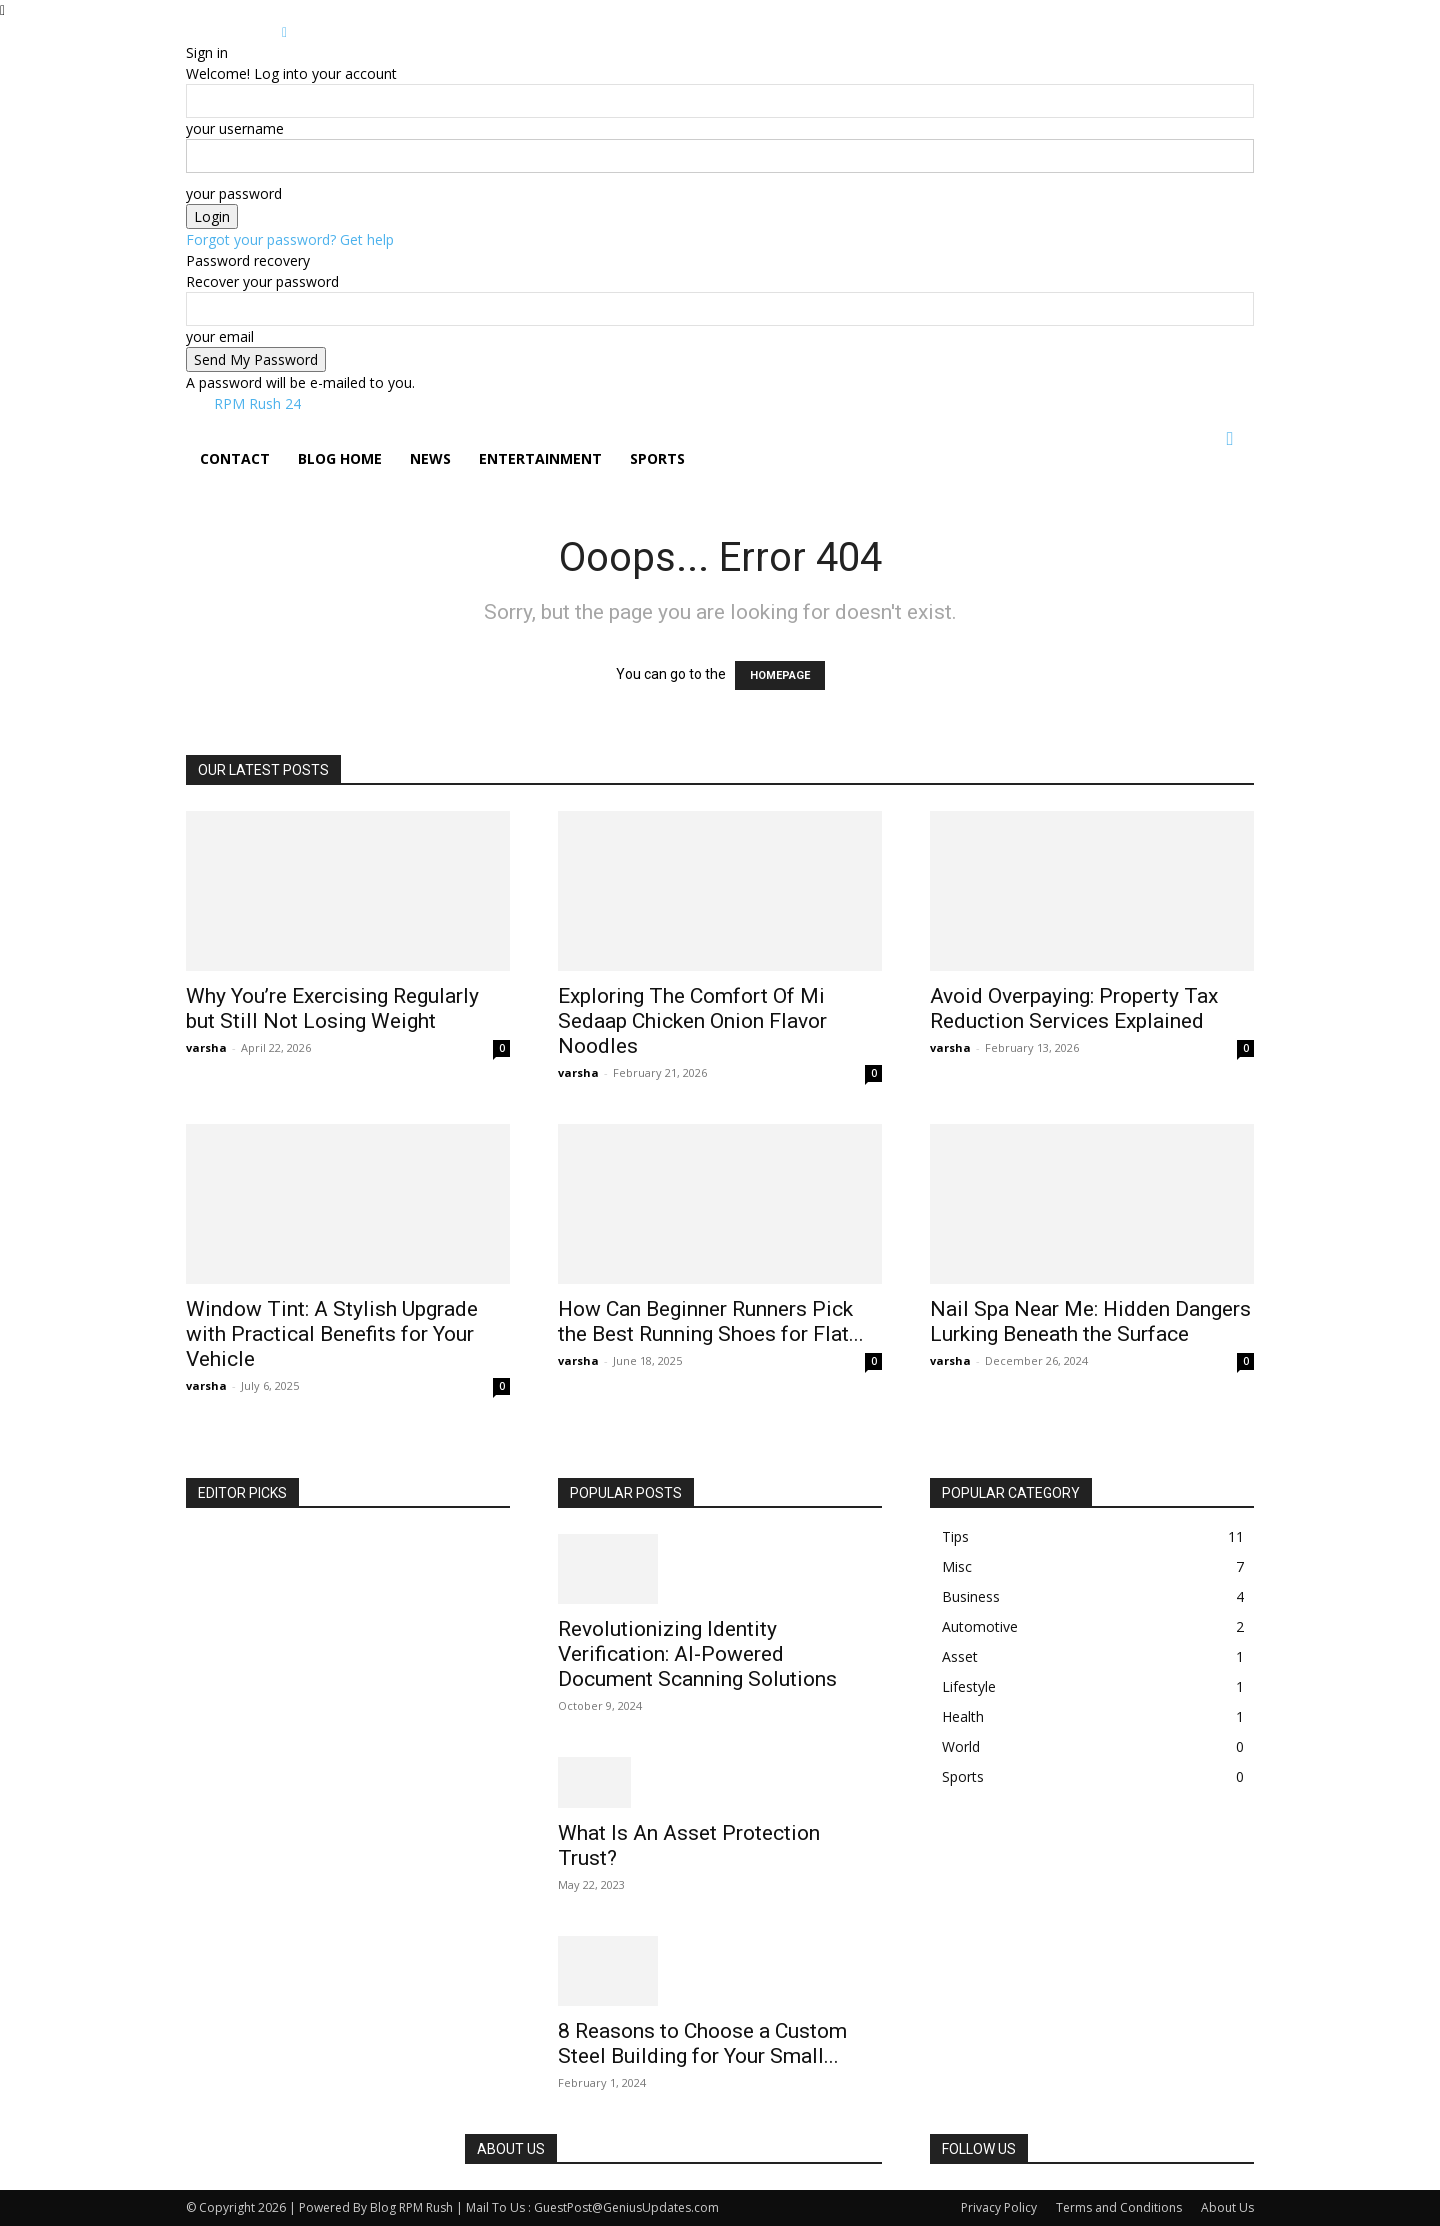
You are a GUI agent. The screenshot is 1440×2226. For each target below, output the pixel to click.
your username (235, 128)
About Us (1227, 2207)
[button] (1230, 439)
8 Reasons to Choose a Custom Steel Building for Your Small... (702, 2043)
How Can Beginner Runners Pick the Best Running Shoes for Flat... (711, 1321)
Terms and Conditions (1119, 2207)
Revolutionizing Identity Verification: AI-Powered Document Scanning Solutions (697, 1654)
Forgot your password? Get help (290, 239)
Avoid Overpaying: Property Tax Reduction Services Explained (1074, 1008)
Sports (657, 458)
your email (220, 336)
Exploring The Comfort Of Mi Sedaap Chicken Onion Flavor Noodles (692, 1021)
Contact (235, 458)
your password (234, 193)
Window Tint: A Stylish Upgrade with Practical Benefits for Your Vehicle (332, 1334)
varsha (206, 1047)
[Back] (284, 31)
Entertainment (540, 458)
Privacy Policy (999, 2207)
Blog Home (340, 458)
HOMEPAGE (780, 675)
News (430, 458)
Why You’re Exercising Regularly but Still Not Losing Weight (332, 1008)
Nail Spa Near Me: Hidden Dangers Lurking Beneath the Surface (1090, 1321)
